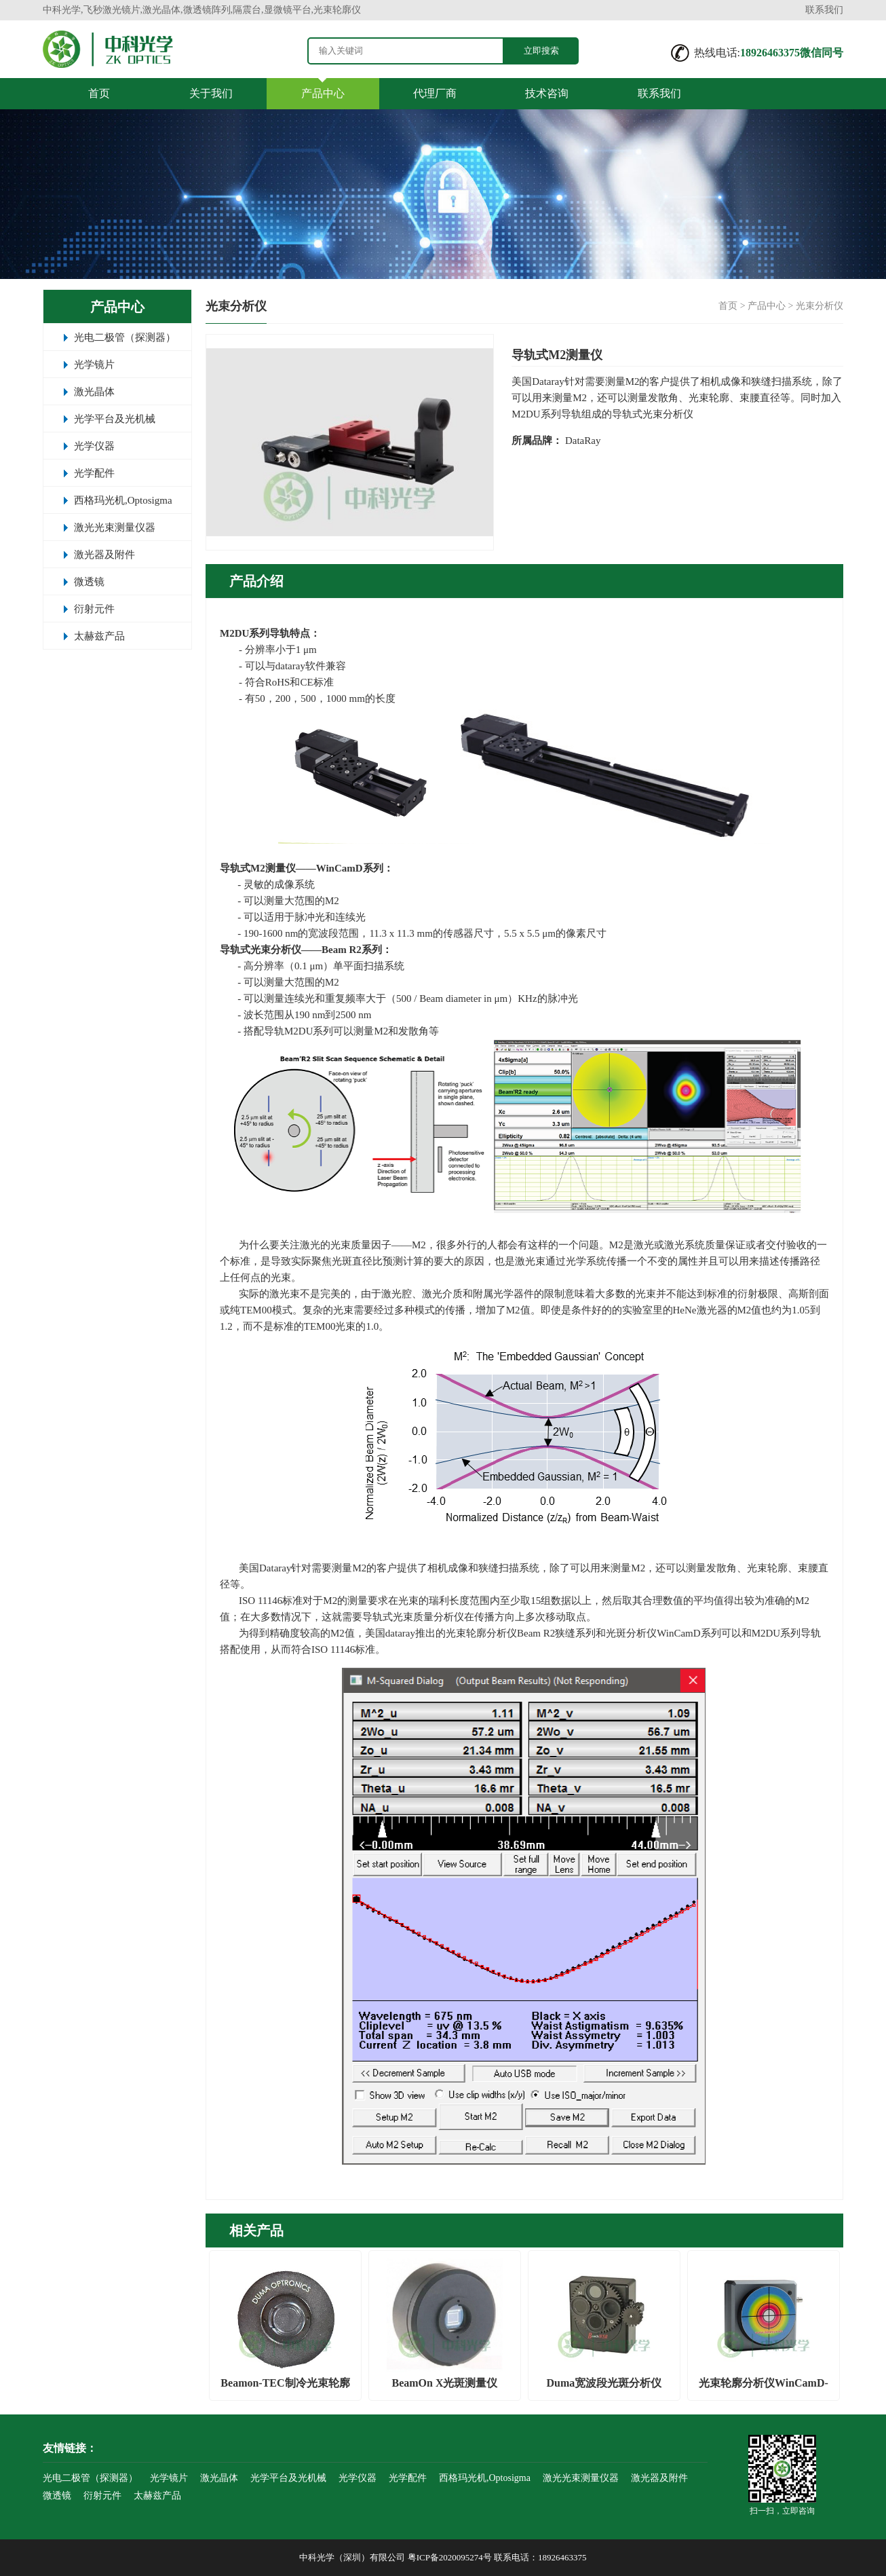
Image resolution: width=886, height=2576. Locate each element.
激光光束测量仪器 (114, 527)
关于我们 (211, 93)
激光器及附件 (104, 554)
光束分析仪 (819, 306)
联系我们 (824, 10)
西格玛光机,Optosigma (123, 500)
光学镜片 (94, 364)
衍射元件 (94, 608)
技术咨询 (547, 93)
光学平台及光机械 (114, 418)
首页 (99, 93)
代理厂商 (435, 93)
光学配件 (94, 473)
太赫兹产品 (99, 636)
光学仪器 (94, 446)
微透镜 (89, 581)
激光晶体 (94, 391)
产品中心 (323, 93)
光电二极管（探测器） (125, 337)
